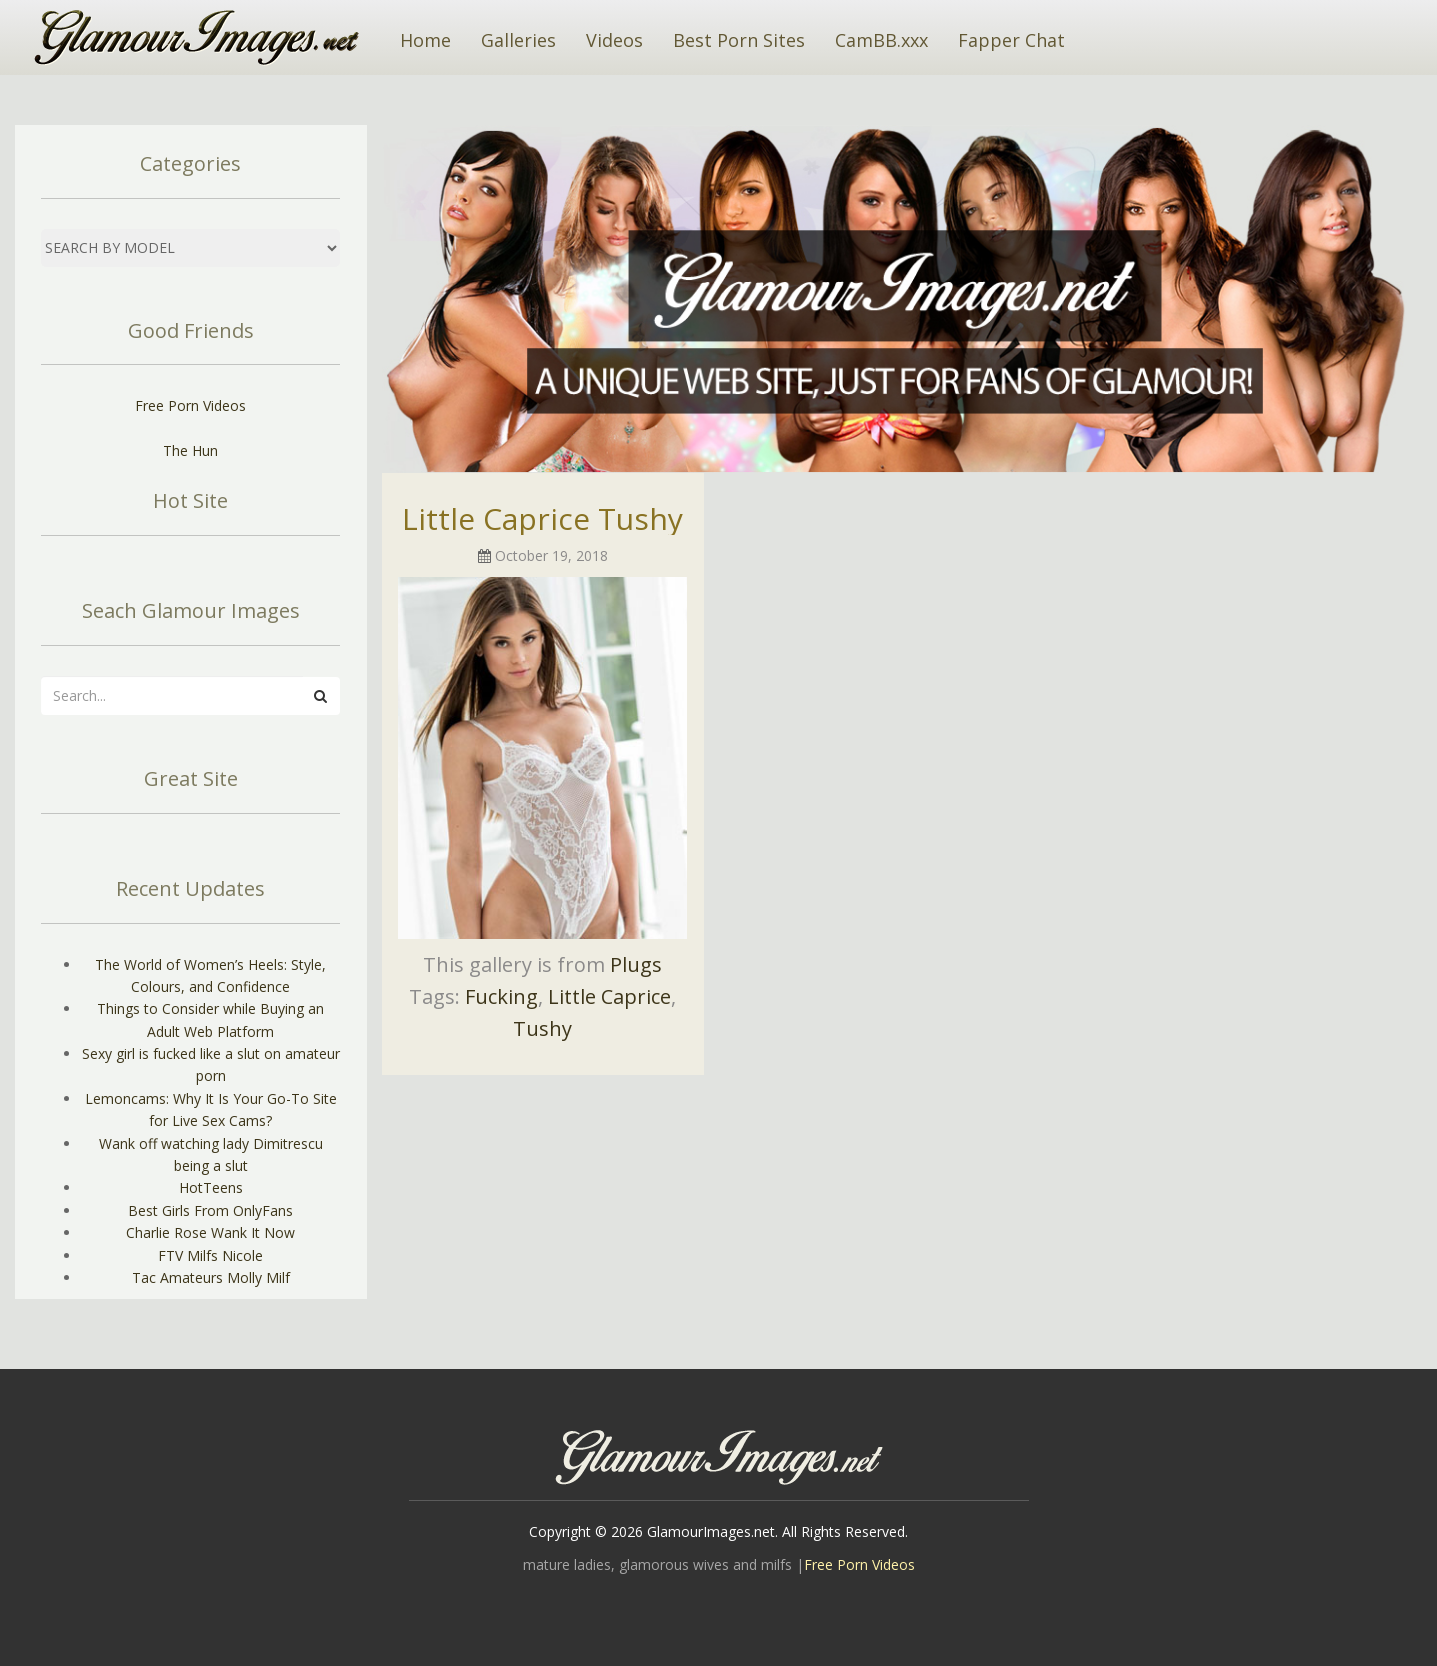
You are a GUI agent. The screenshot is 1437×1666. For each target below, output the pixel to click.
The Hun (190, 450)
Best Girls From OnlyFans (210, 1210)
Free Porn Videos (190, 405)
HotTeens (211, 1187)
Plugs (636, 964)
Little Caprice (609, 996)
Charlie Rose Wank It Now (210, 1232)
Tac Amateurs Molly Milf (211, 1277)
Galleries (518, 40)
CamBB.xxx (881, 40)
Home (425, 40)
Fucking (501, 996)
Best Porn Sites (739, 40)
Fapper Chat (1011, 40)
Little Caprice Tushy (542, 518)
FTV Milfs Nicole (210, 1255)
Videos (614, 40)
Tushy (542, 1028)
